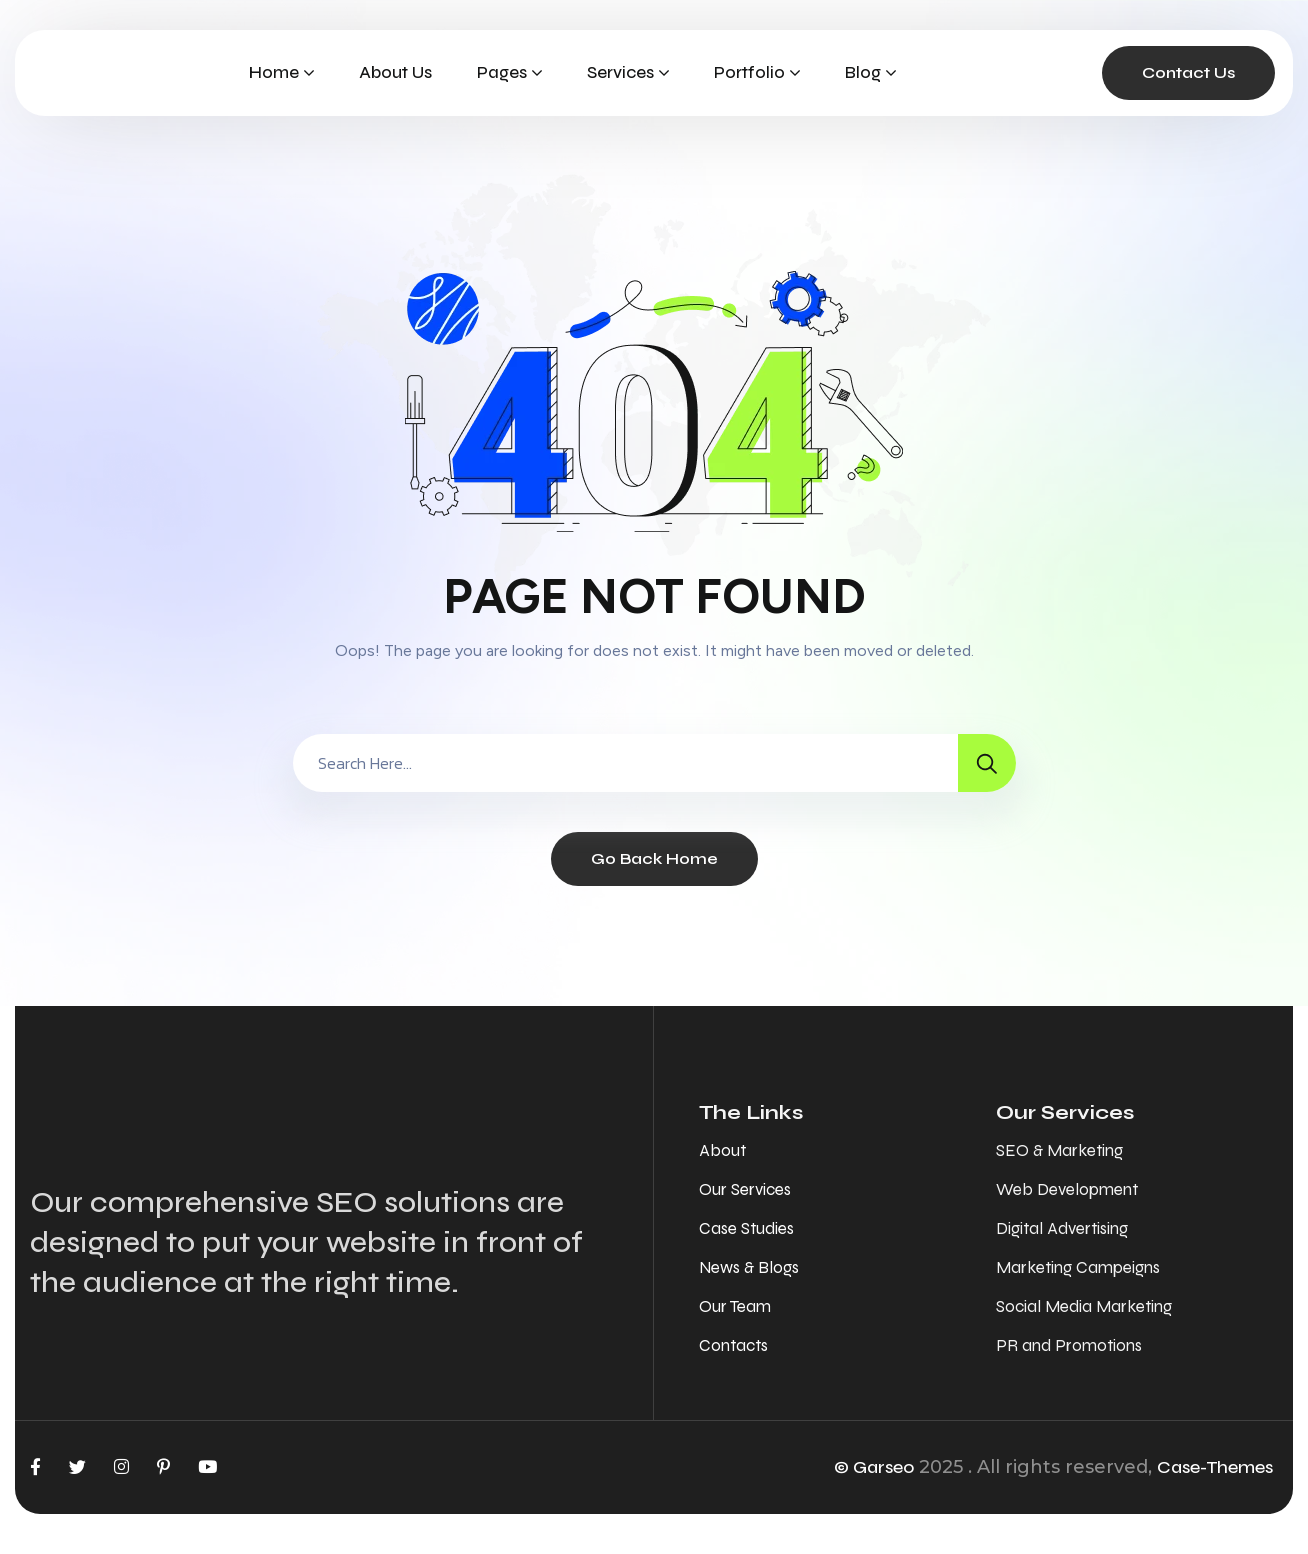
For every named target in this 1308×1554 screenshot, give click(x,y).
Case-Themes (1215, 1467)
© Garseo (874, 1467)
